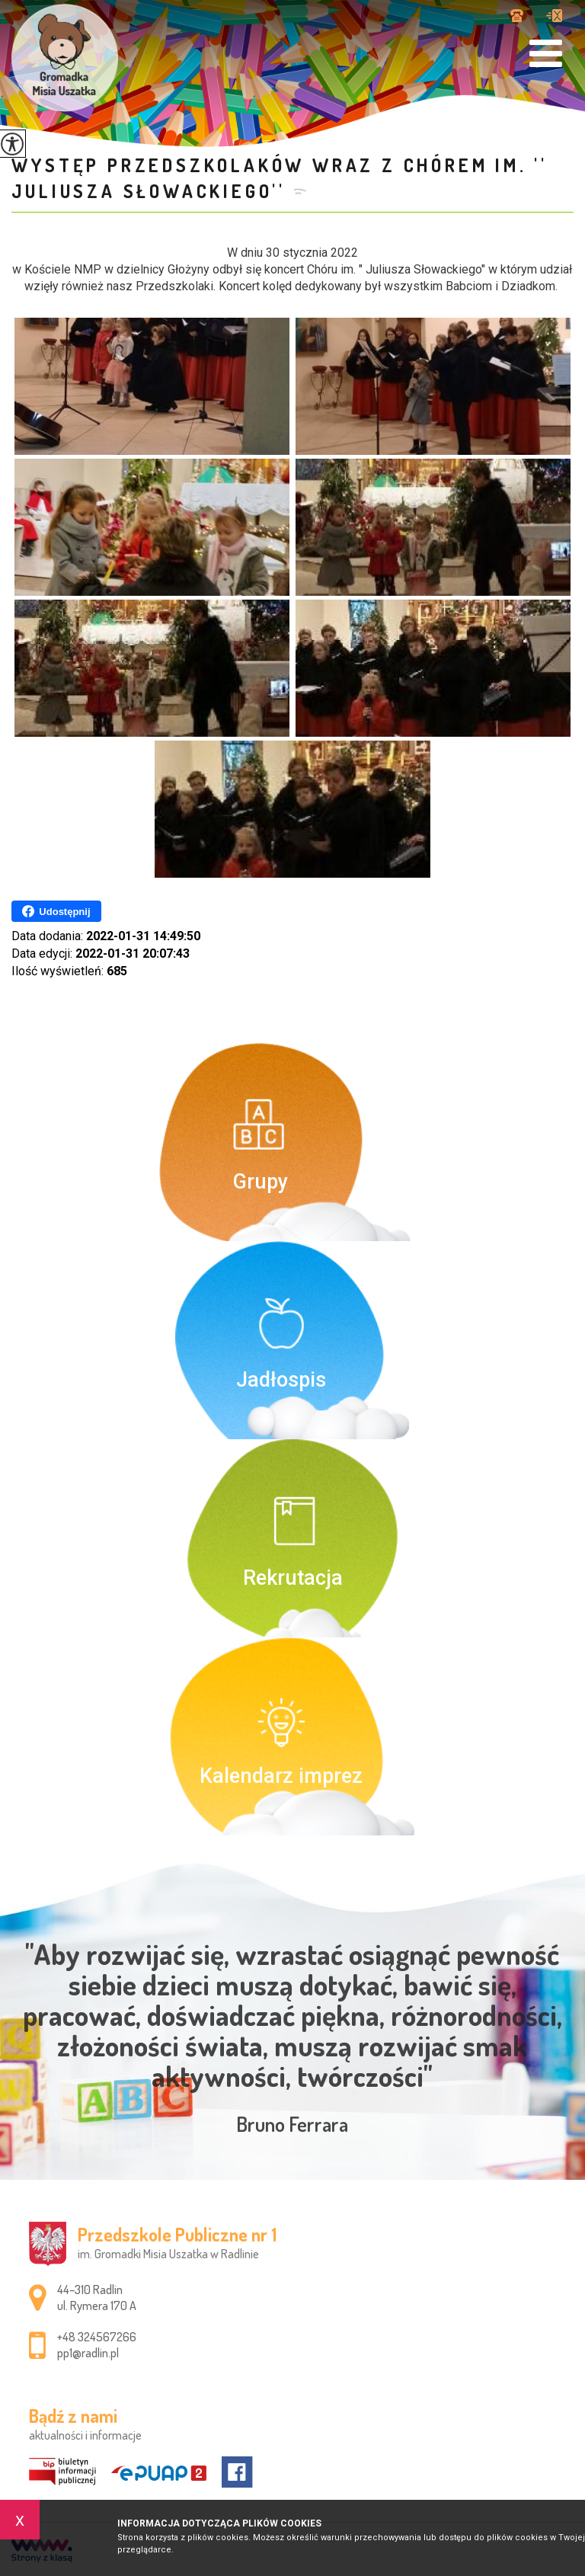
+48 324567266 (516, 15)
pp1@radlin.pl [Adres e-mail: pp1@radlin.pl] (88, 2352)
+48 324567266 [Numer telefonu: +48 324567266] (96, 2336)
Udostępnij (56, 911)
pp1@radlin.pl (554, 15)
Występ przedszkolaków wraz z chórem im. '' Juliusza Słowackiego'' (279, 178)
